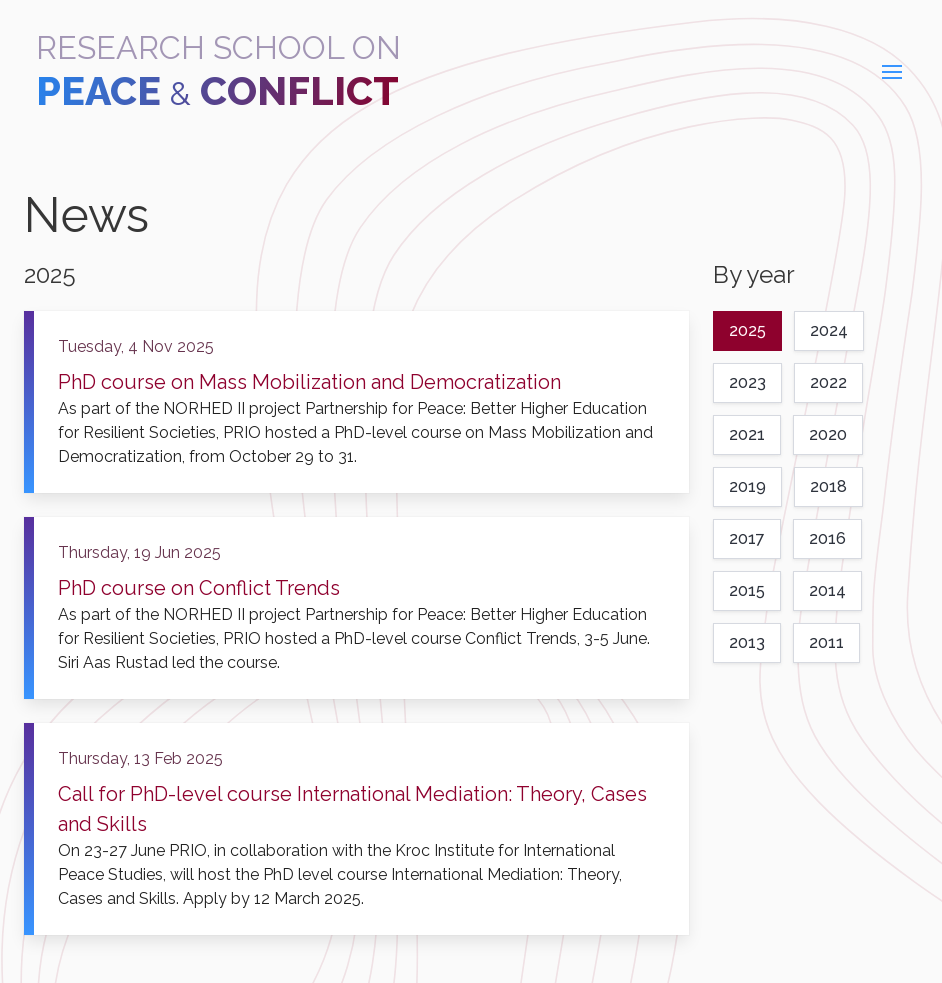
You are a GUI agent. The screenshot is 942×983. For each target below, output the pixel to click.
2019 (747, 486)
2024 (829, 330)
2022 (828, 382)
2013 (747, 642)
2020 (828, 434)
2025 (747, 330)
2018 (828, 486)
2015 (747, 590)
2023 (747, 382)
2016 (827, 538)
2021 (747, 434)
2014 (827, 590)
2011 (826, 642)
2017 (747, 538)
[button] (892, 72)
